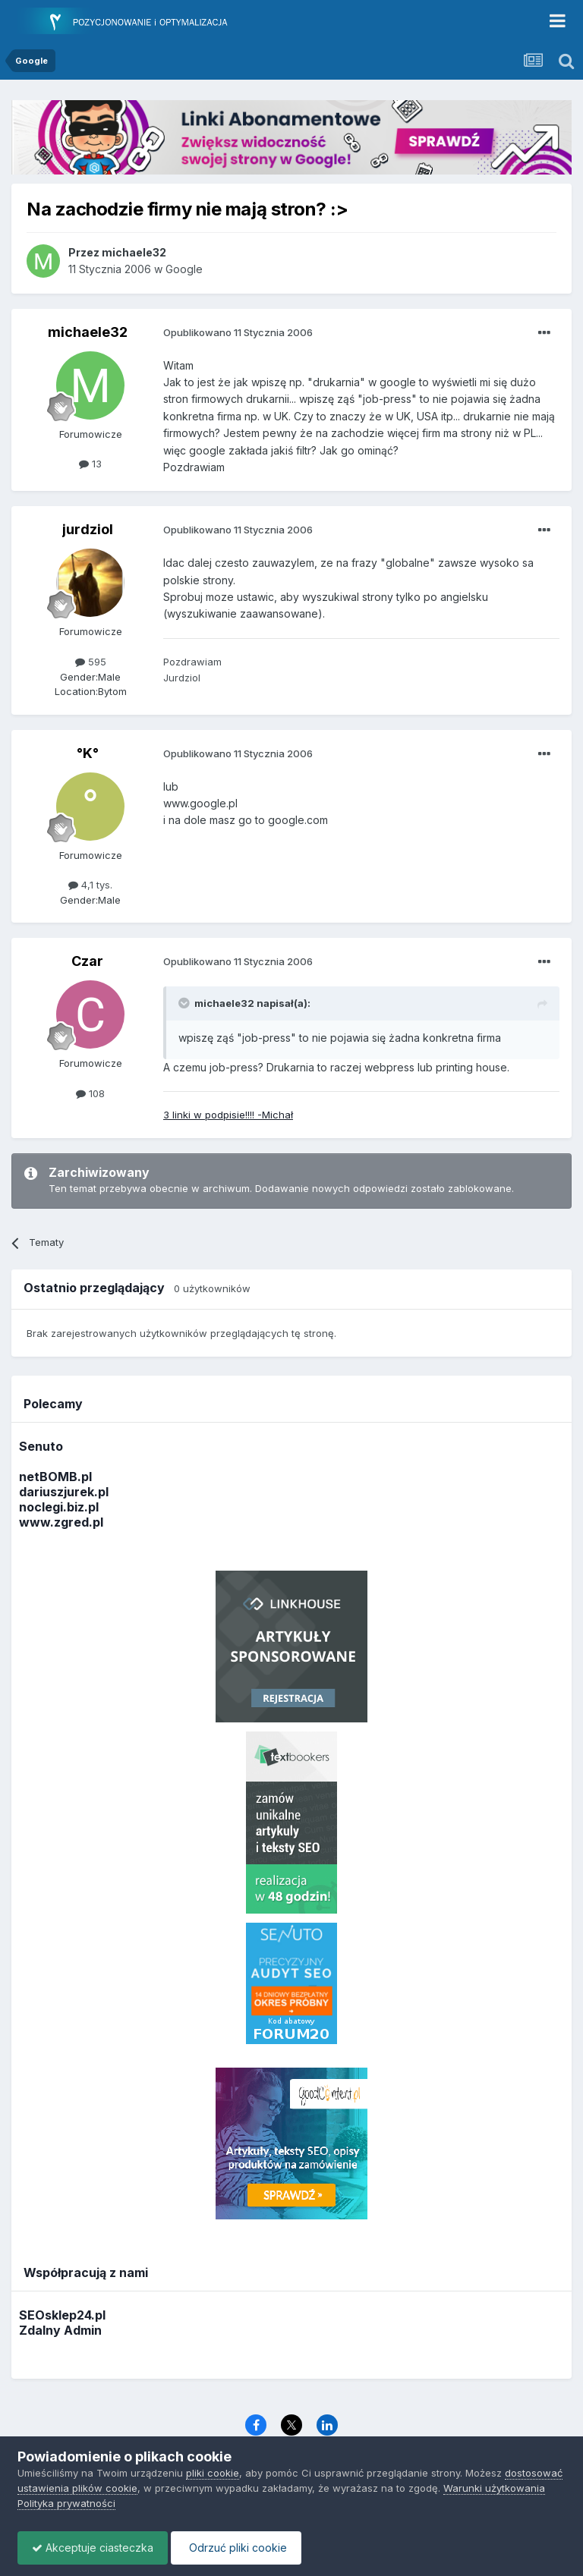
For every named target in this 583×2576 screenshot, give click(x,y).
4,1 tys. (90, 885)
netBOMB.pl (55, 1476)
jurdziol (87, 529)
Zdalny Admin (60, 2330)
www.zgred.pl (61, 1522)
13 (90, 464)
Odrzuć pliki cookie (240, 2547)
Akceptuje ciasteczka (94, 2547)
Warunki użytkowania (494, 2488)
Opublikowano (238, 332)
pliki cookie (212, 2473)
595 (90, 662)
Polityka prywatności (66, 2503)
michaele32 (88, 332)
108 (90, 1093)
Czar (87, 961)
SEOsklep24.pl (62, 2315)
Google (184, 269)
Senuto (41, 1446)
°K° (88, 753)
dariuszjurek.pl (64, 1491)
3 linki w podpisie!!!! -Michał (228, 1115)
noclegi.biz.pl (59, 1506)
